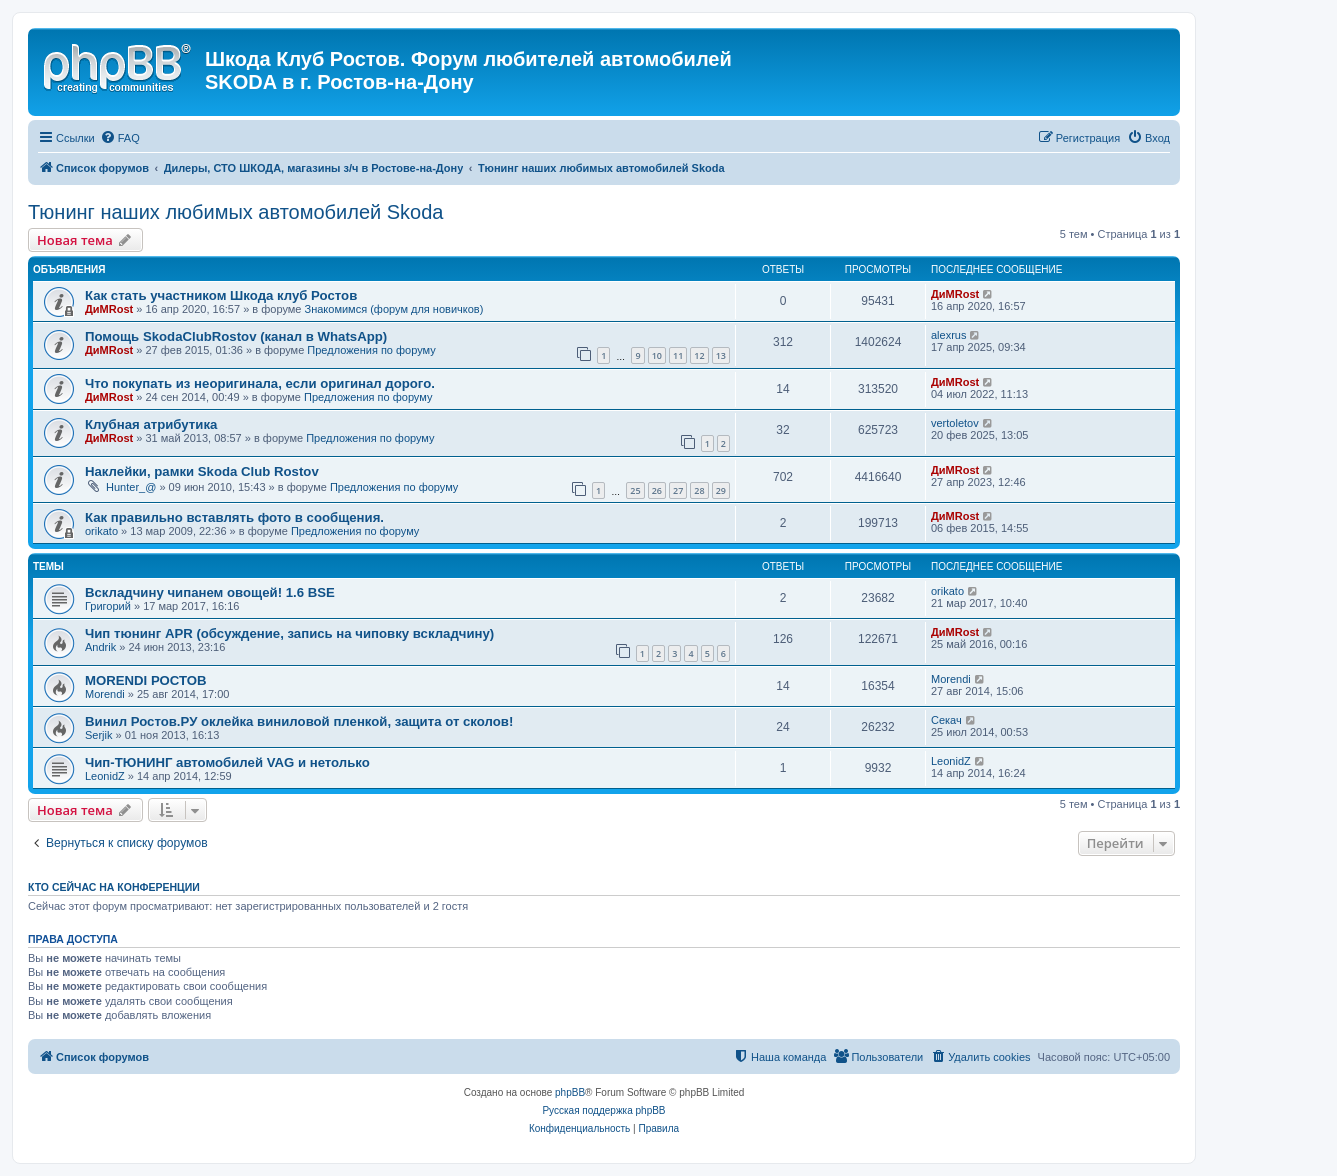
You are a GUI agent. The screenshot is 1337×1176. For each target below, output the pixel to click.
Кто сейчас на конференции (114, 887)
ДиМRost (109, 309)
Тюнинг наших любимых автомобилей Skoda (235, 212)
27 (678, 490)
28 (699, 490)
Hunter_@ (131, 487)
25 (635, 490)
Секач (946, 720)
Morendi (105, 694)
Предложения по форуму (371, 350)
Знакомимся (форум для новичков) (394, 309)
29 (721, 490)
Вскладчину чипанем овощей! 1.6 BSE (210, 592)
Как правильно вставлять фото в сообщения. (234, 517)
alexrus (948, 335)
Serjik (99, 735)
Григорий (108, 606)
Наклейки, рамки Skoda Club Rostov (202, 471)
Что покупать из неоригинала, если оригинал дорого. (260, 383)
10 (657, 355)
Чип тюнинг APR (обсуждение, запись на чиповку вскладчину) (289, 633)
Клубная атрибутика (151, 424)
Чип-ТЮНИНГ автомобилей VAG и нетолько (227, 762)
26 (657, 490)
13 (721, 355)
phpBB (570, 1092)
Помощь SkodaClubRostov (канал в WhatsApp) (236, 336)
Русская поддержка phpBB (603, 1110)
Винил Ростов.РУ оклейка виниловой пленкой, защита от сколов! (299, 721)
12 (699, 355)
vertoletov (955, 423)
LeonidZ (105, 776)
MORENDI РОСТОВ (146, 680)
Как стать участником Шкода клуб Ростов (221, 295)
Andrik (100, 647)
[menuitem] (120, 138)
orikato (101, 531)
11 (678, 355)
